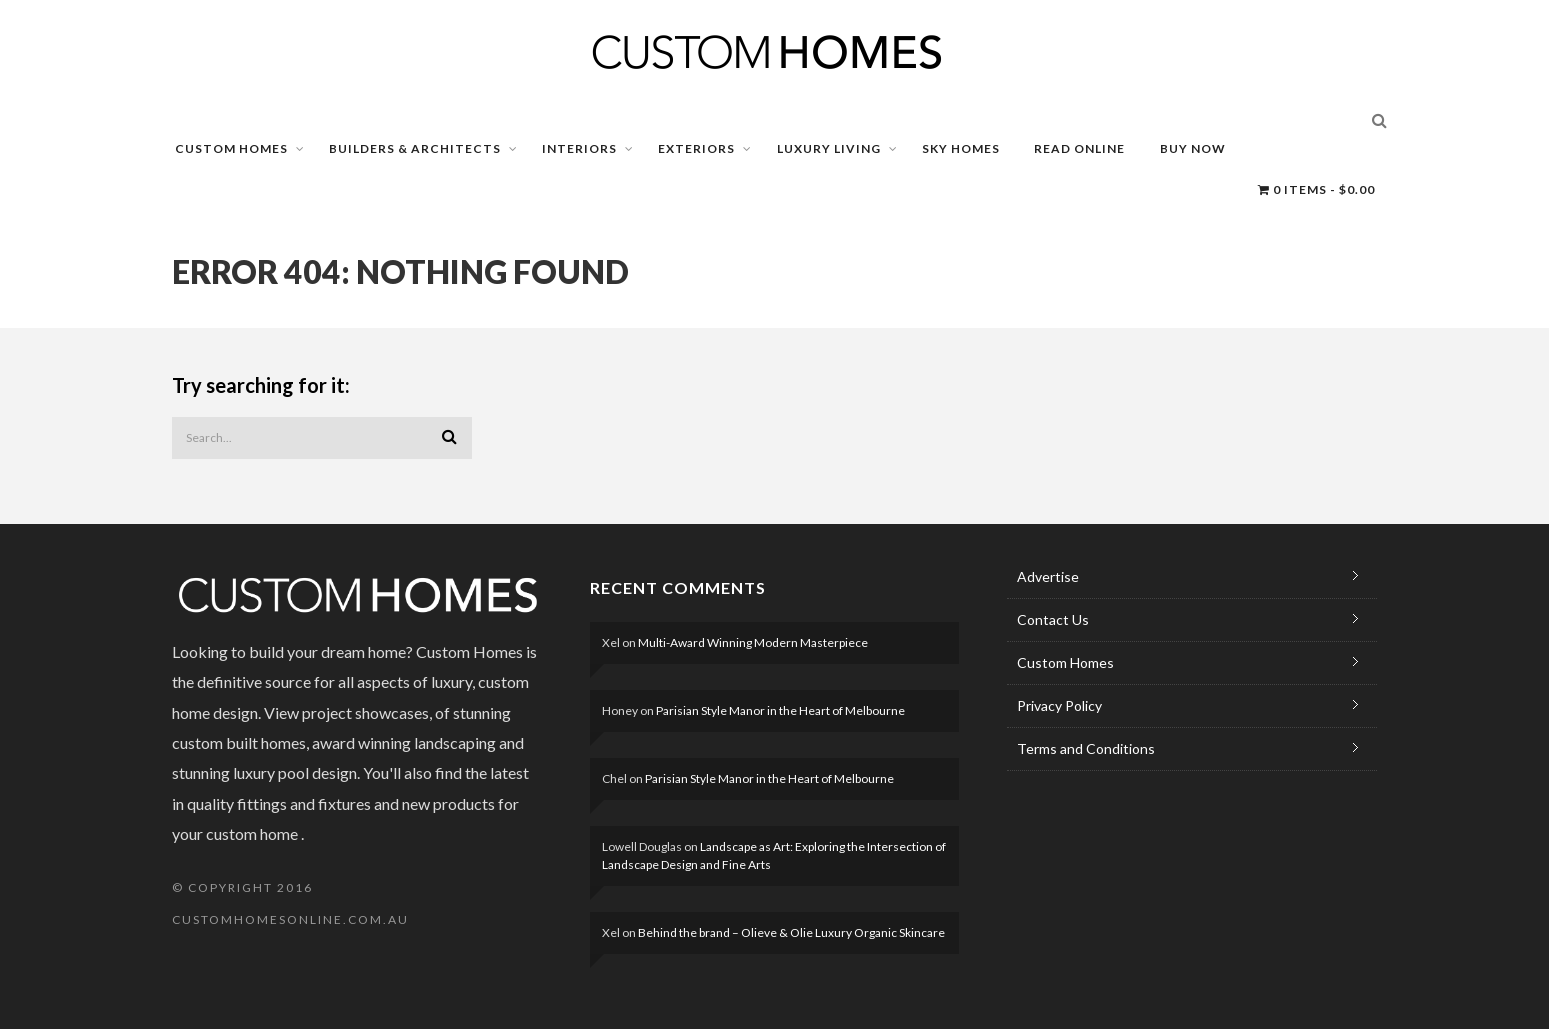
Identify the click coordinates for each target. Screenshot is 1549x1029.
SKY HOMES (961, 148)
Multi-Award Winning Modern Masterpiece (753, 642)
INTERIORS (579, 148)
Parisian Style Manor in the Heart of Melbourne (780, 710)
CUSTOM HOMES (231, 148)
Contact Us (1053, 619)
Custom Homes (1065, 662)
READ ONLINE (1079, 148)
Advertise (1048, 576)
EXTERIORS (696, 148)
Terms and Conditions (1086, 748)
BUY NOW (1193, 148)
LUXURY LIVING (829, 148)
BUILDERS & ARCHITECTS (415, 148)
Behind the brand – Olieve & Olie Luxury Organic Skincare (791, 932)
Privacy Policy (1059, 705)
